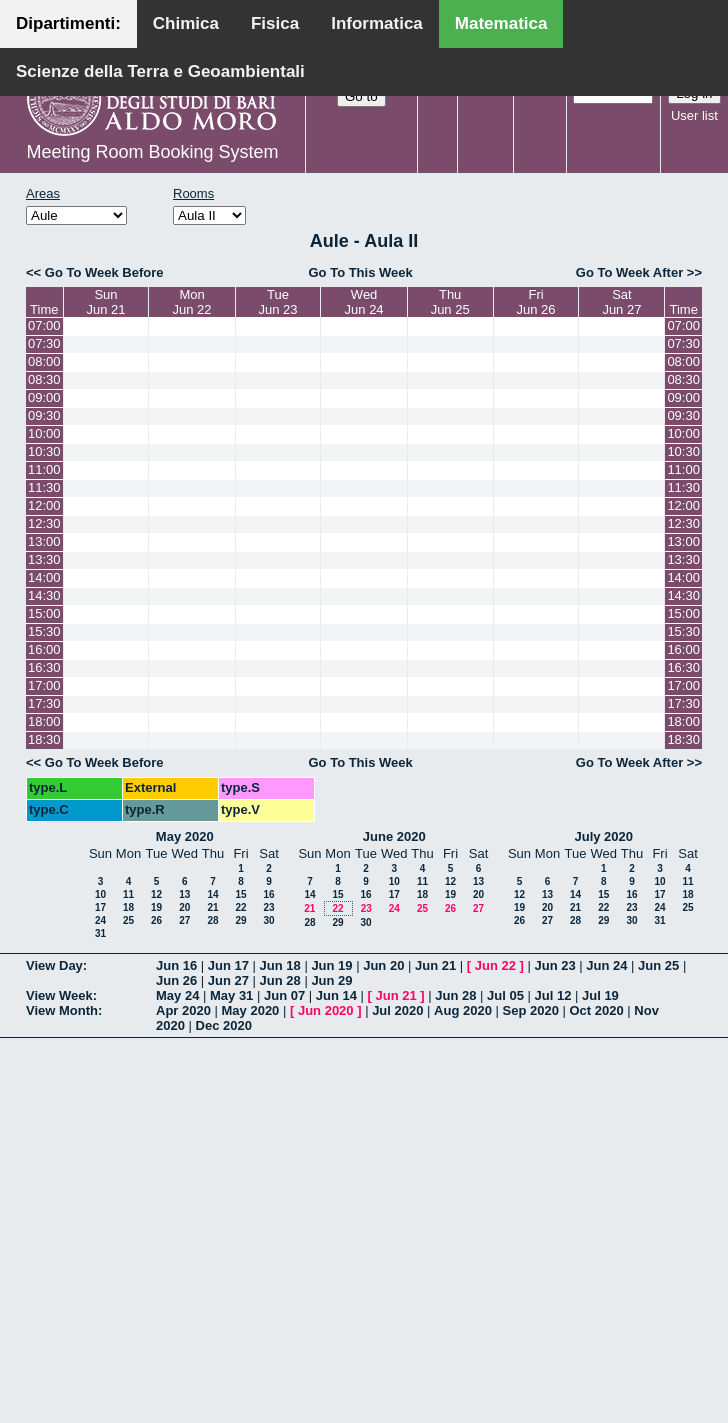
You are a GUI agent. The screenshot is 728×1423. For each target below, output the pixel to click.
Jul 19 (600, 995)
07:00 (44, 325)
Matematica (501, 23)
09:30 (44, 415)
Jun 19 (331, 965)
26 (156, 920)
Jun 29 (331, 980)
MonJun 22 (192, 302)
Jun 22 (495, 965)
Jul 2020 (397, 1010)
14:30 (44, 595)
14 (212, 894)
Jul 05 (505, 995)
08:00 (44, 361)
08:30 (44, 379)
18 (128, 907)
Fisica (275, 23)
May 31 (231, 995)
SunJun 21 (105, 302)
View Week (59, 995)
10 (100, 894)
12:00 (44, 505)
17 (100, 907)
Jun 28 (280, 980)
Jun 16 (176, 965)
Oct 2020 (596, 1010)
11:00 (44, 469)
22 (240, 907)
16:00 (44, 649)
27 (184, 920)
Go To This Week (360, 272)
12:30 (44, 523)
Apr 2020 (183, 1010)
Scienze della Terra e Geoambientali (160, 71)
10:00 (44, 433)
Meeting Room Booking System (152, 152)
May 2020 (185, 836)
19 (156, 907)
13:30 (44, 559)
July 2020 (603, 836)
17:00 (44, 685)
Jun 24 (606, 965)
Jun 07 (284, 995)
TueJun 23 (278, 302)
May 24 (177, 995)
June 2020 (394, 836)
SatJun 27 (621, 302)
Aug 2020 (463, 1010)
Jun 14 (336, 995)
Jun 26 (176, 980)
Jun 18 (280, 965)
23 (268, 907)
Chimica (186, 23)
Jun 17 (228, 965)
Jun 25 (658, 965)
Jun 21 (435, 965)
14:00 (44, 577)
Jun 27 (228, 980)
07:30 (44, 343)
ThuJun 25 (450, 302)
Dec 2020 (224, 1025)
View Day (54, 965)
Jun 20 (383, 965)
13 (184, 894)
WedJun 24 (364, 302)
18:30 (44, 739)
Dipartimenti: (68, 23)
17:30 (44, 703)
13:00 (44, 541)
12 (156, 894)
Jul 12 (553, 995)
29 (240, 920)
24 (100, 920)
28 (212, 920)
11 (128, 894)
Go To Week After (629, 272)
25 (128, 920)
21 (212, 907)
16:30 (44, 667)
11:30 (44, 487)
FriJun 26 (536, 302)
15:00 (44, 613)
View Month (62, 1010)
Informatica (377, 23)
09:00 (44, 397)
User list (694, 115)
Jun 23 (554, 965)
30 (268, 920)
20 (184, 907)
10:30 (44, 451)
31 (100, 933)
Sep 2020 (531, 1010)
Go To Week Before (104, 272)
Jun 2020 (326, 1010)
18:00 (44, 721)
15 (240, 894)
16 (268, 894)
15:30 (44, 631)
